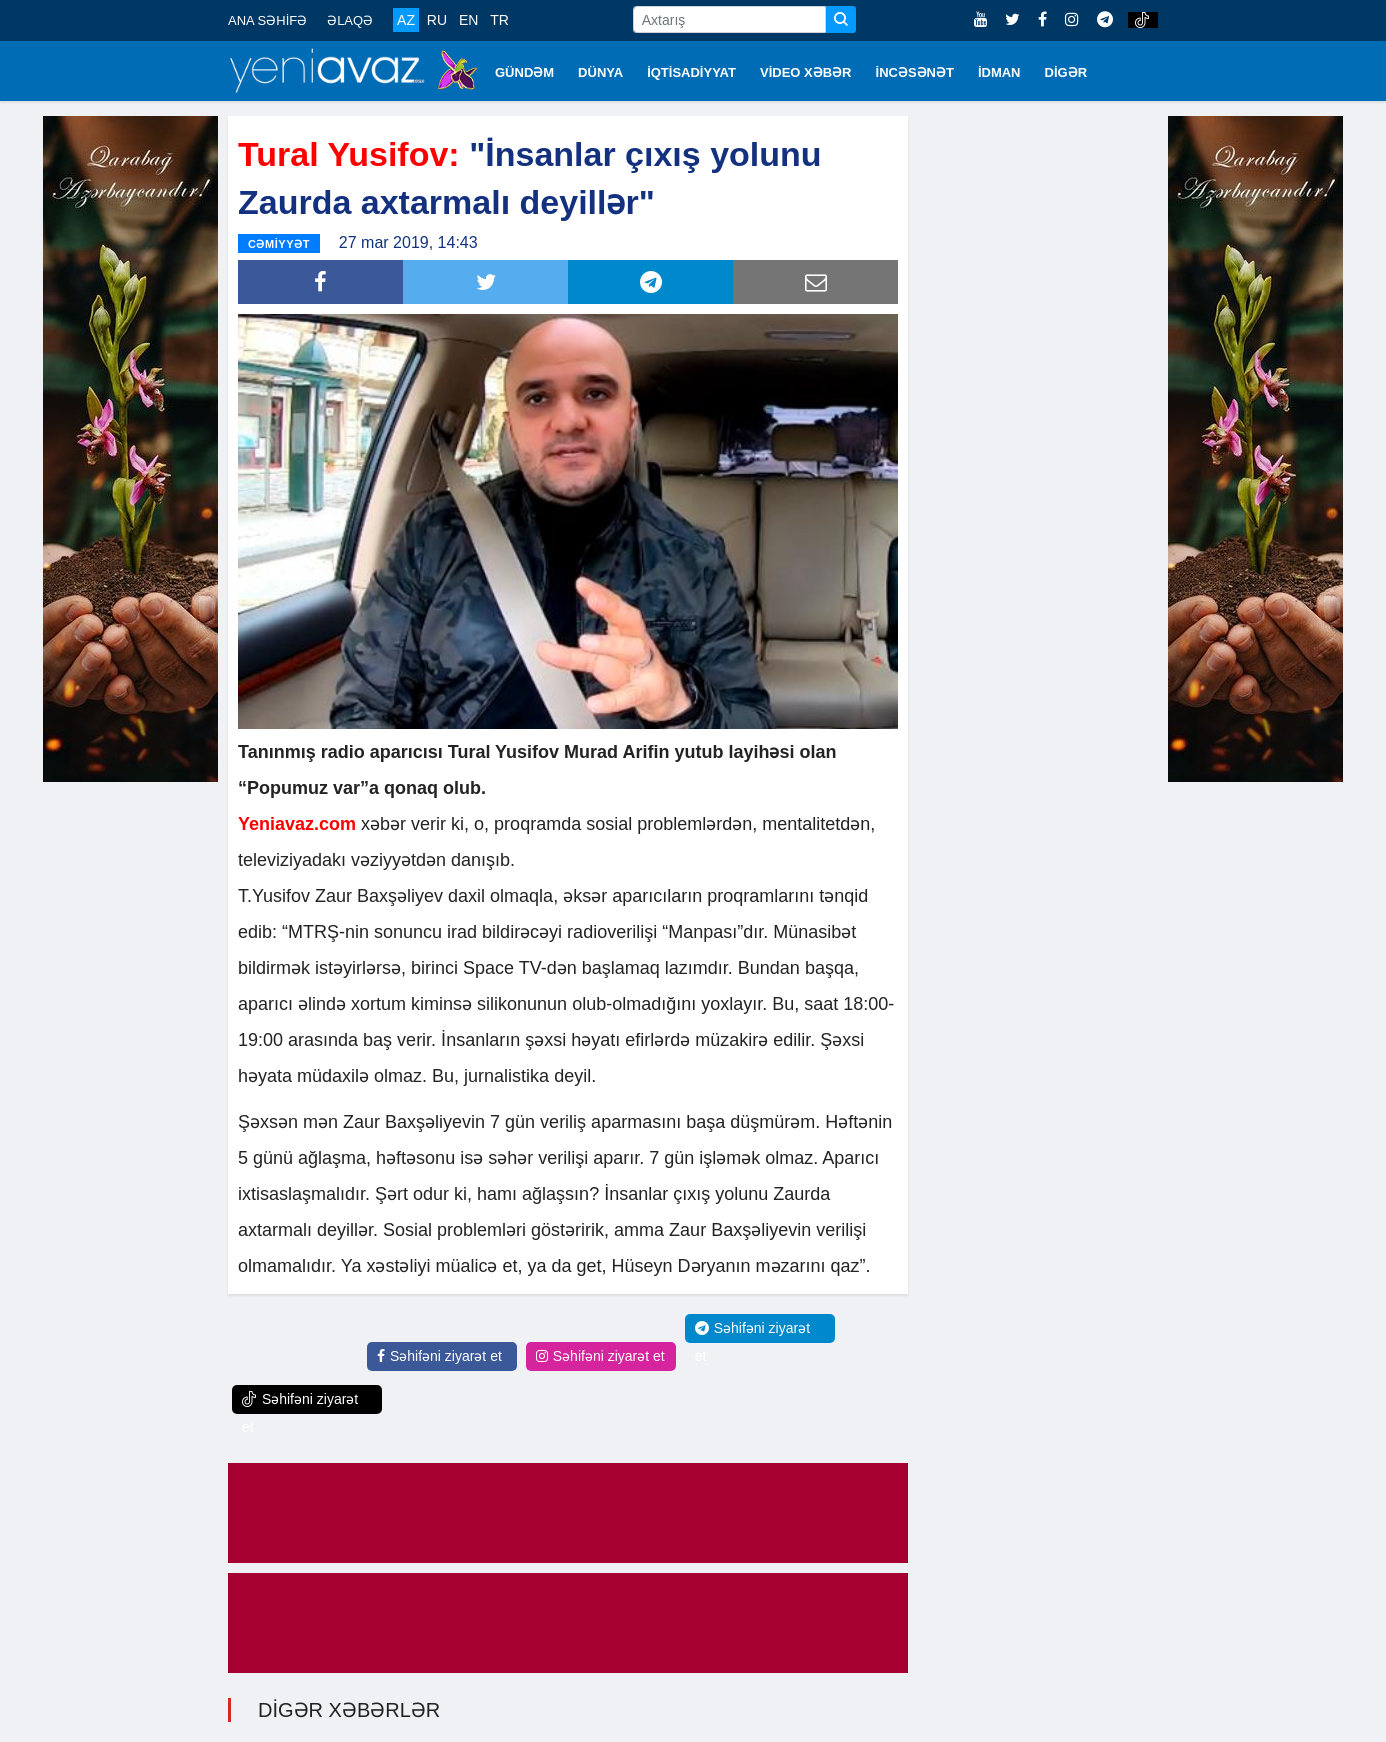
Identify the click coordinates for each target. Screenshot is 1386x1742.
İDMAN (999, 72)
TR (499, 20)
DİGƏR (1066, 72)
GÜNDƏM (524, 72)
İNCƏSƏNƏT (915, 72)
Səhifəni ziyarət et (439, 1356)
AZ (406, 20)
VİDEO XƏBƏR (806, 72)
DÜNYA (600, 72)
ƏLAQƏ (350, 20)
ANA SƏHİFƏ (267, 20)
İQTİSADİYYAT (691, 72)
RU (437, 20)
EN (468, 20)
